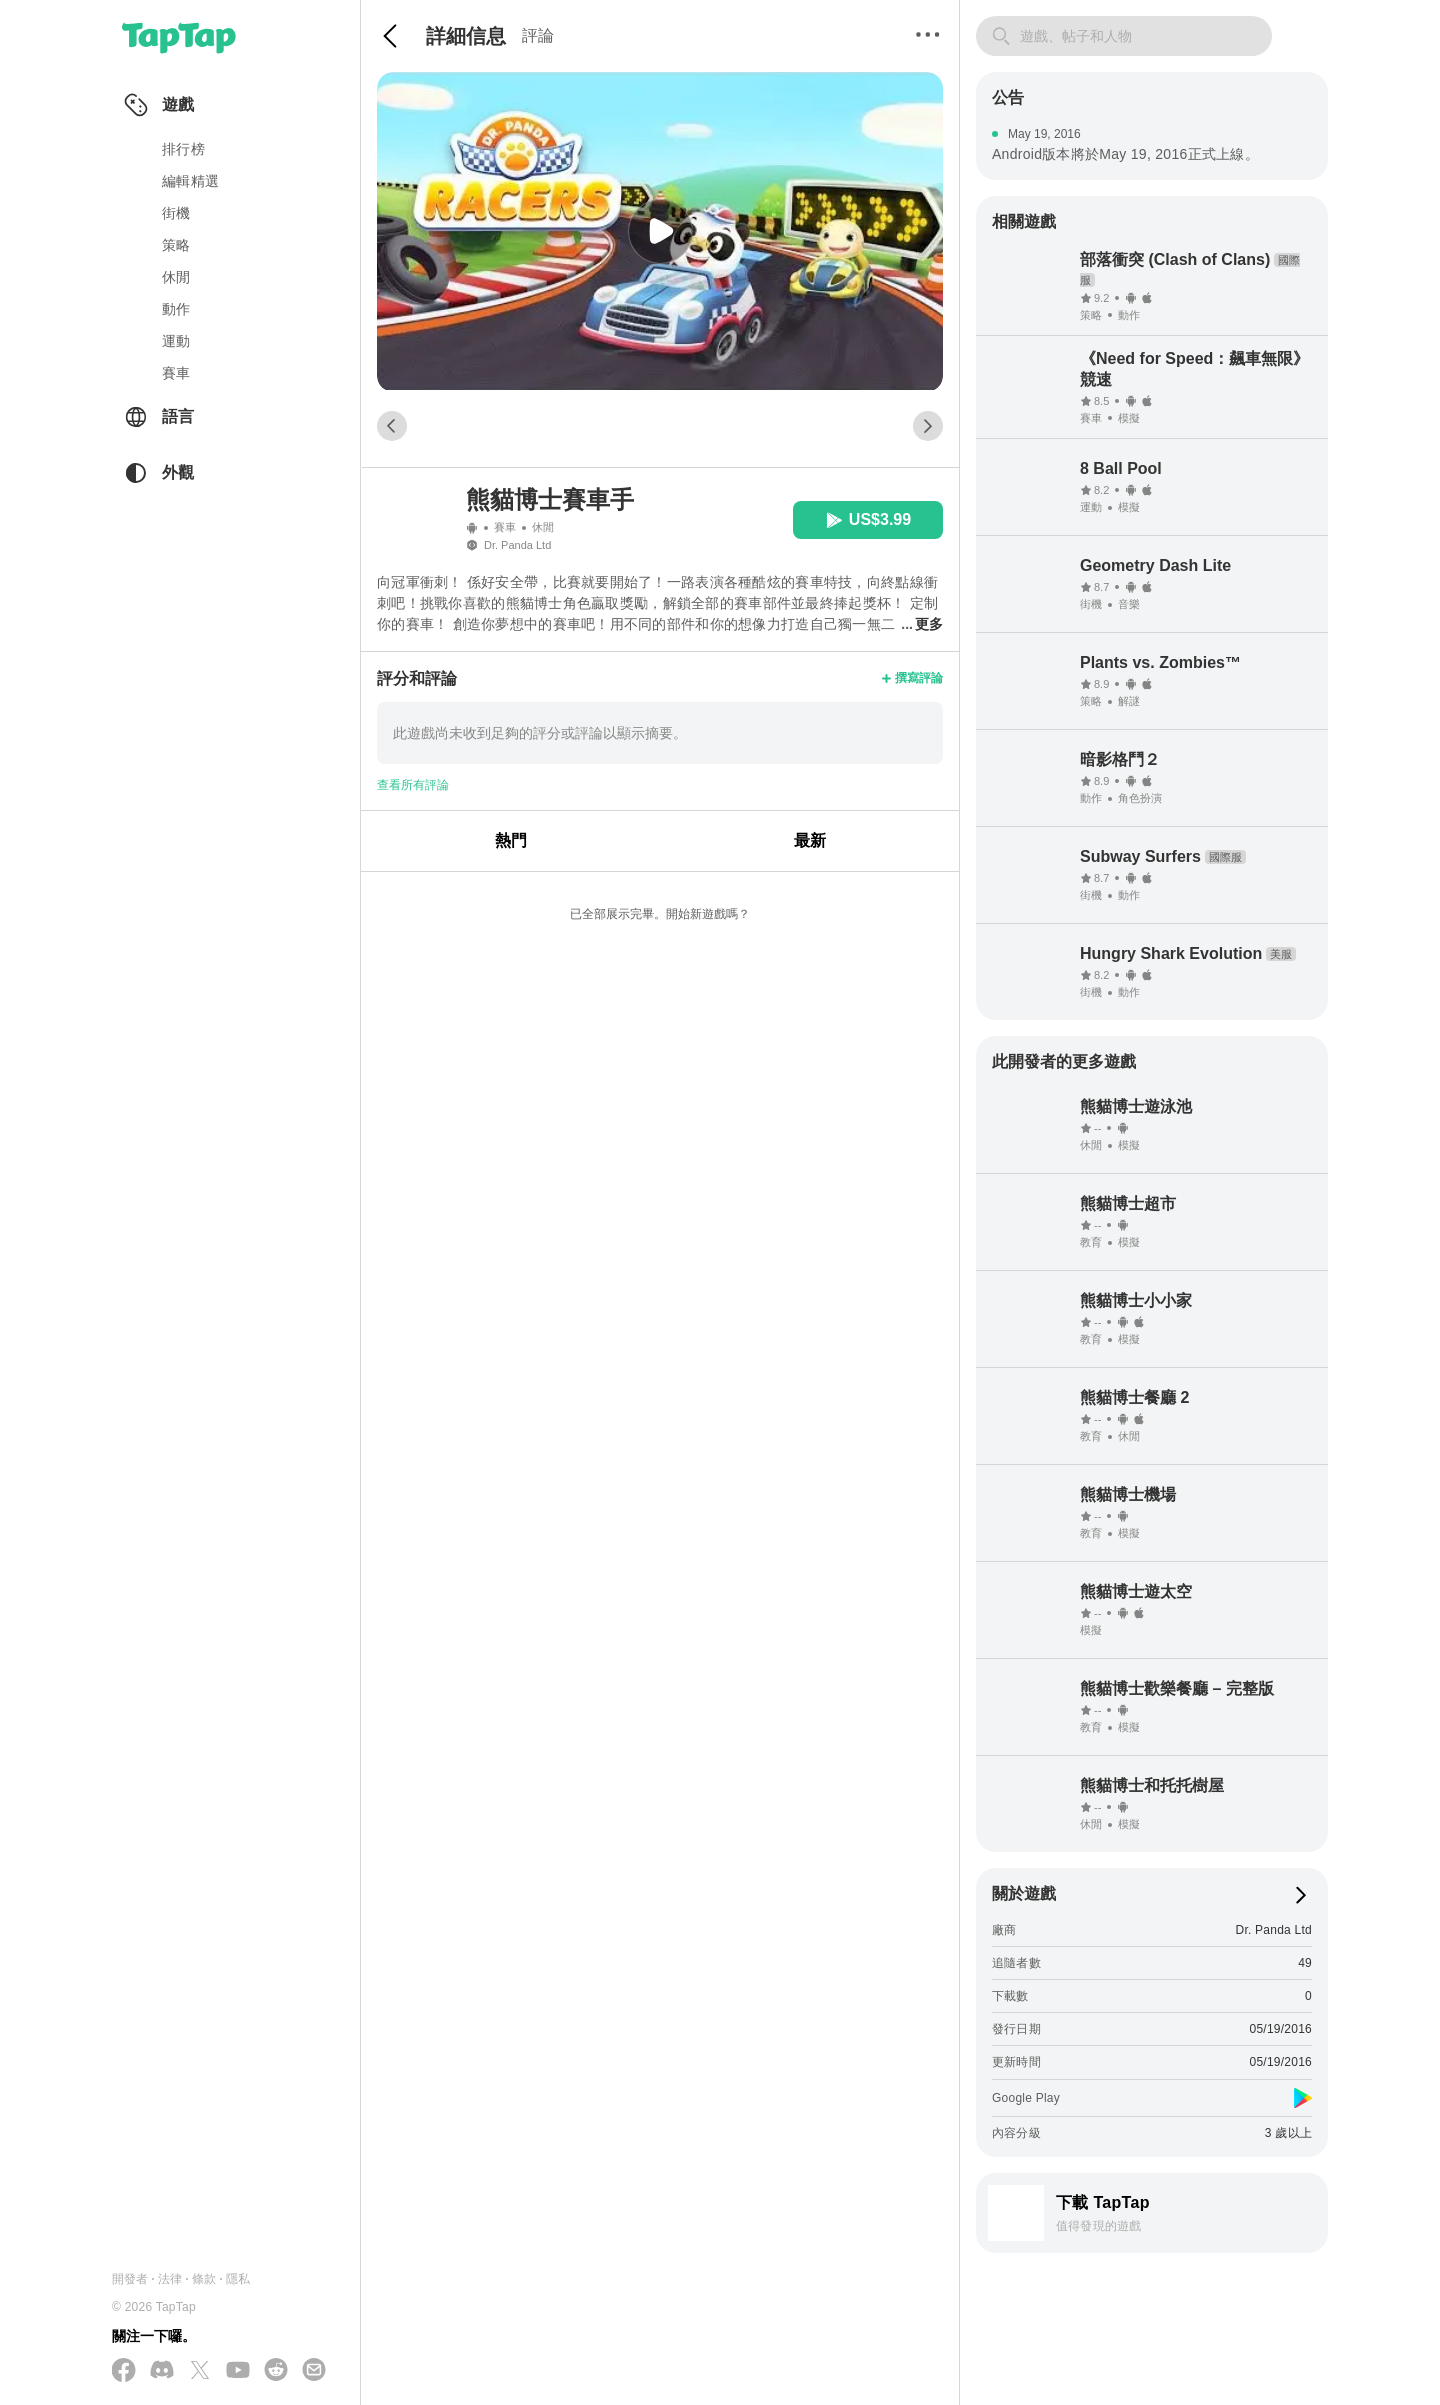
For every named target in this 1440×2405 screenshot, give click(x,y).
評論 (538, 35)
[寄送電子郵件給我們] (314, 2371)
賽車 (176, 373)
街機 (176, 213)
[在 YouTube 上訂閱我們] (238, 2371)
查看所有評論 (413, 785)
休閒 (176, 277)
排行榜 (183, 149)
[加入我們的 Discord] (162, 2371)
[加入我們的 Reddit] (276, 2371)
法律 (170, 2279)
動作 (176, 309)
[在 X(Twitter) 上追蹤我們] (200, 2371)
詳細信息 (466, 36)
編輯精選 (190, 181)
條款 (204, 2279)
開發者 (130, 2279)
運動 (176, 341)
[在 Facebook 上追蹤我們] (124, 2371)
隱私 (238, 2279)
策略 (176, 245)
